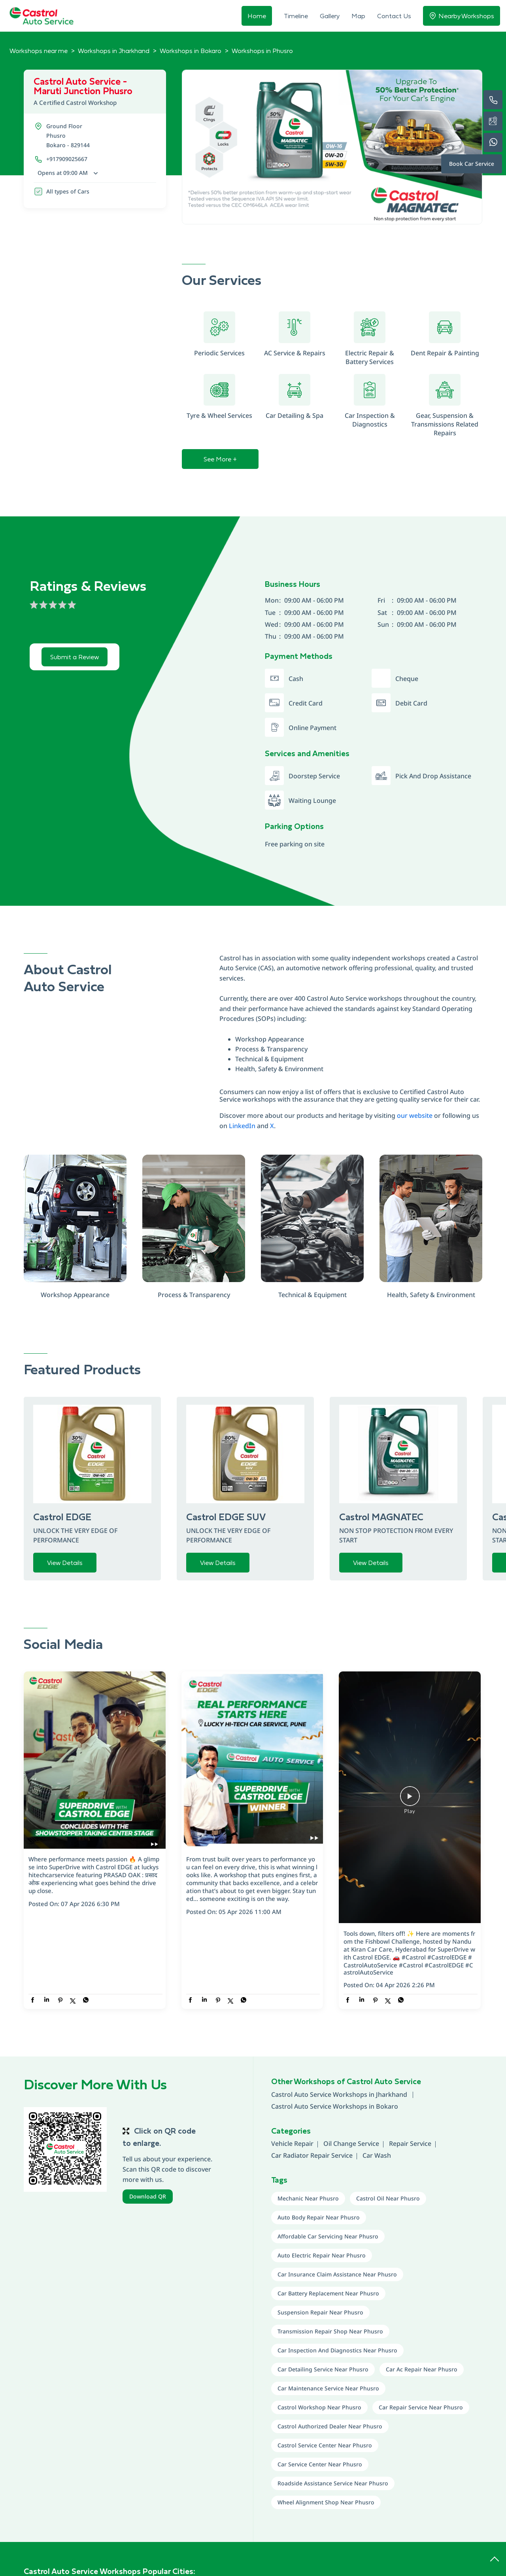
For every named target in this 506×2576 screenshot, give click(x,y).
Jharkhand (392, 2094)
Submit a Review (74, 656)
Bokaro (387, 2106)
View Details (65, 1562)
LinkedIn (242, 1125)
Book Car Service (471, 163)
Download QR (147, 2196)
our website (414, 1115)
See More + (220, 459)
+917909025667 (66, 159)
